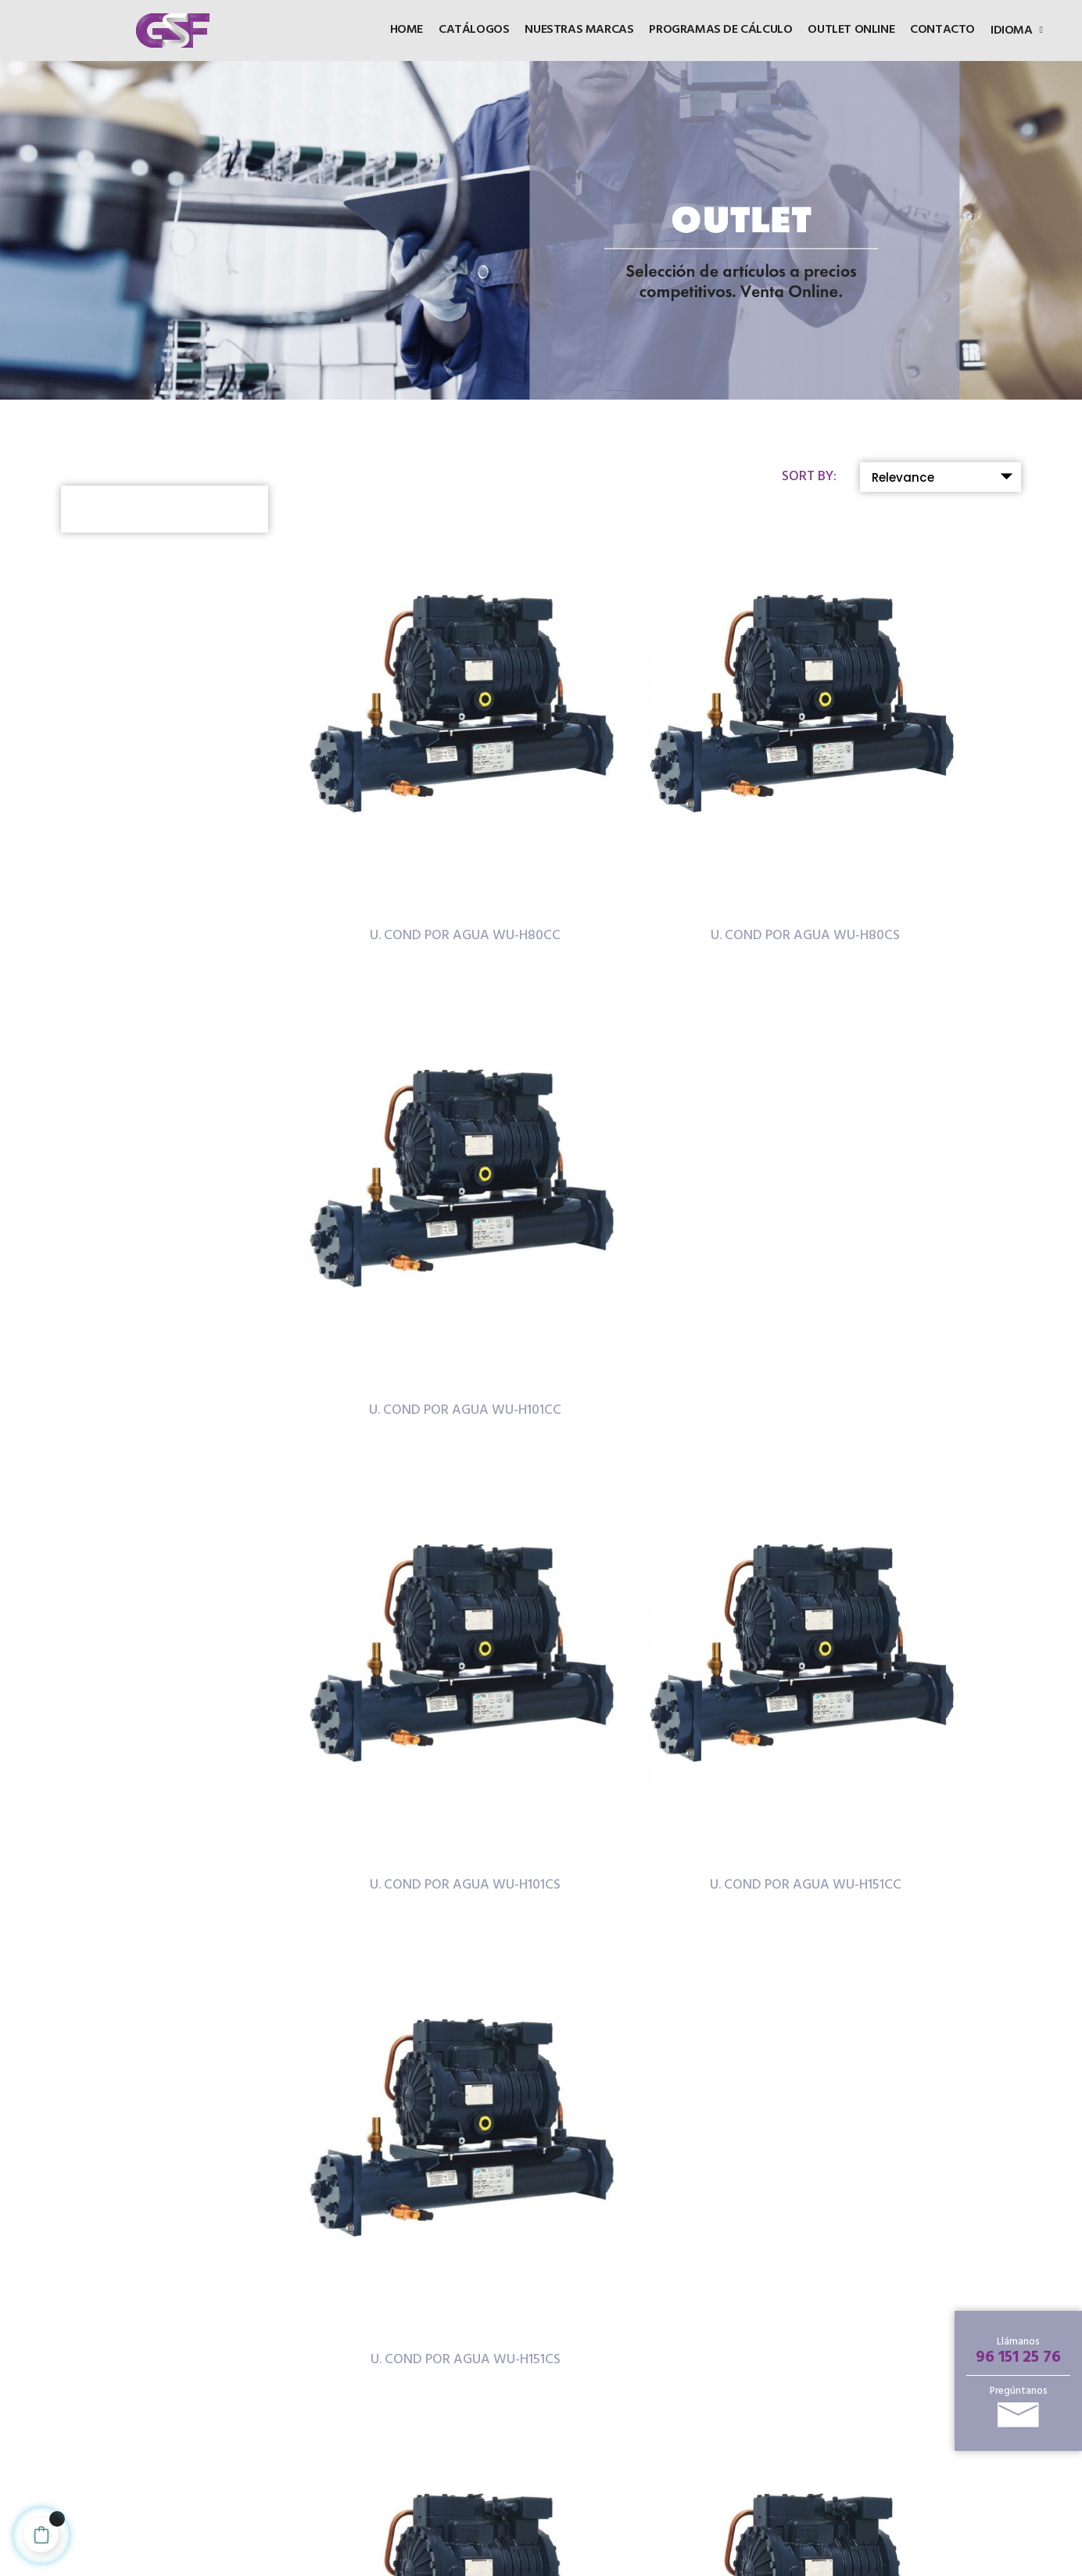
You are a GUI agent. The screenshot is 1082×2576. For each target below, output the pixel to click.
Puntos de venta (647, 2414)
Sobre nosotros (645, 2458)
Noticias (625, 2436)
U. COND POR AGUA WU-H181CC (418, 1504)
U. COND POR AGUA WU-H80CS (663, 809)
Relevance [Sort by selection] (946, 476)
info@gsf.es (259, 2492)
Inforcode (586, 2562)
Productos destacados (635, 2332)
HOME (448, 2295)
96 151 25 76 (1018, 2357)
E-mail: (206, 2492)
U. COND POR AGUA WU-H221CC (664, 1852)
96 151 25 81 (218, 2466)
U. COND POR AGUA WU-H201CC (909, 1504)
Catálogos (458, 2343)
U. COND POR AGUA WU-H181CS (663, 1504)
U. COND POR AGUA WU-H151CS (910, 1156)
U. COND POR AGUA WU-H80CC (418, 809)
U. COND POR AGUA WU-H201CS (417, 1852)
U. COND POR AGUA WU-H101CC (910, 809)
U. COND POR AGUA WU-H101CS (418, 1156)
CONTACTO (463, 2366)
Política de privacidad (456, 2458)
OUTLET (453, 2319)
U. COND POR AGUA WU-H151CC (664, 1156)
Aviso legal (457, 2406)
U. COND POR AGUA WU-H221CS (910, 1852)
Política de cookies (477, 2429)
